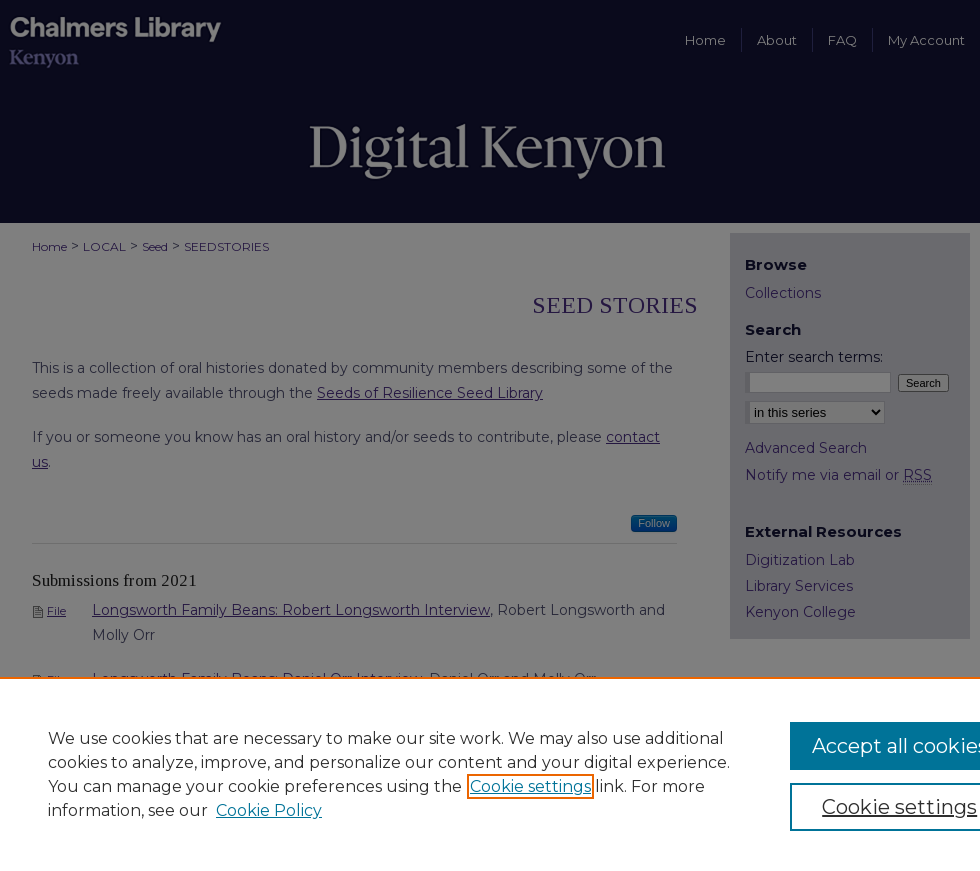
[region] (490, 774)
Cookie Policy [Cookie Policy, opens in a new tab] (269, 810)
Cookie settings (530, 786)
